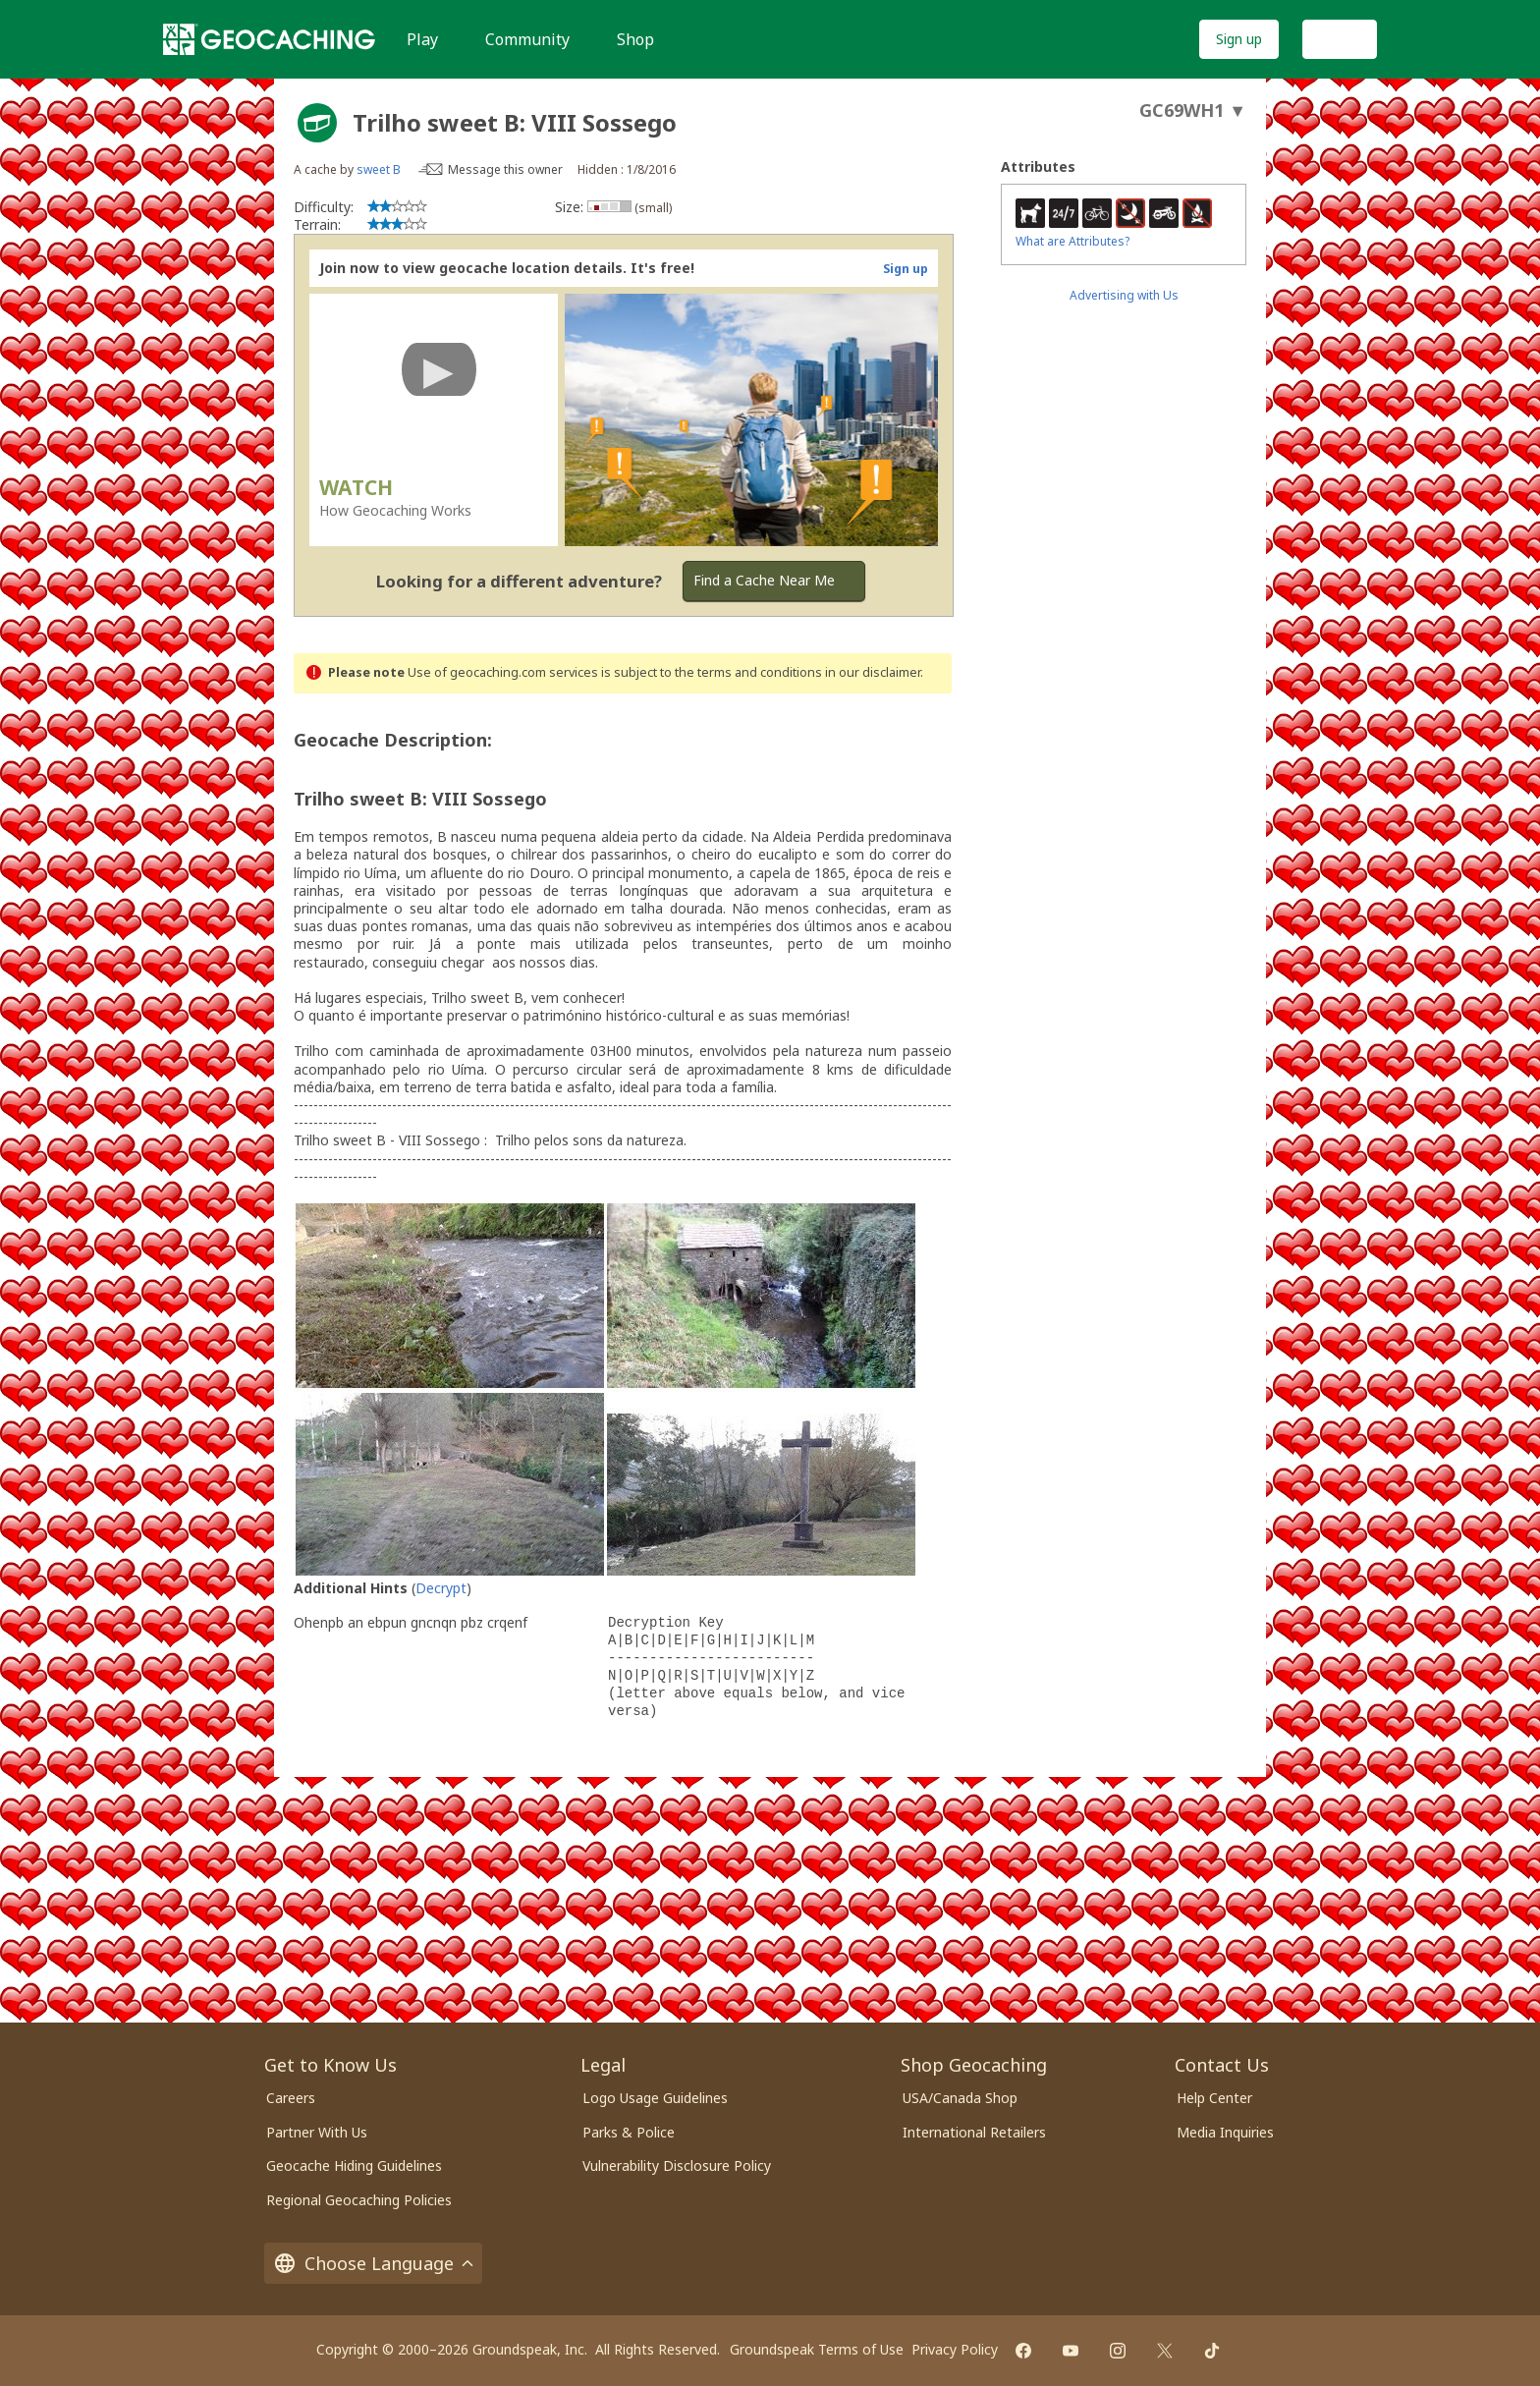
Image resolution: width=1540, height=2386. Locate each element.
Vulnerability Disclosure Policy (676, 2165)
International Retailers (974, 2132)
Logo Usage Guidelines (655, 2097)
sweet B (379, 169)
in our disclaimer (872, 672)
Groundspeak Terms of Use (817, 2349)
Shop (635, 39)
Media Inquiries (1225, 2132)
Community (527, 39)
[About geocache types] (317, 122)
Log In (1339, 38)
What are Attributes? (1072, 241)
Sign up (1239, 38)
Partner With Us (316, 2132)
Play (422, 39)
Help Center (1214, 2097)
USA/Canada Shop (960, 2097)
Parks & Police (628, 2132)
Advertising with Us (1124, 295)
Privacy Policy (954, 2349)
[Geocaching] (269, 39)
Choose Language (373, 2263)
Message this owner (505, 169)
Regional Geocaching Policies (359, 2200)
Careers (290, 2097)
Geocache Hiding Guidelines (354, 2165)
